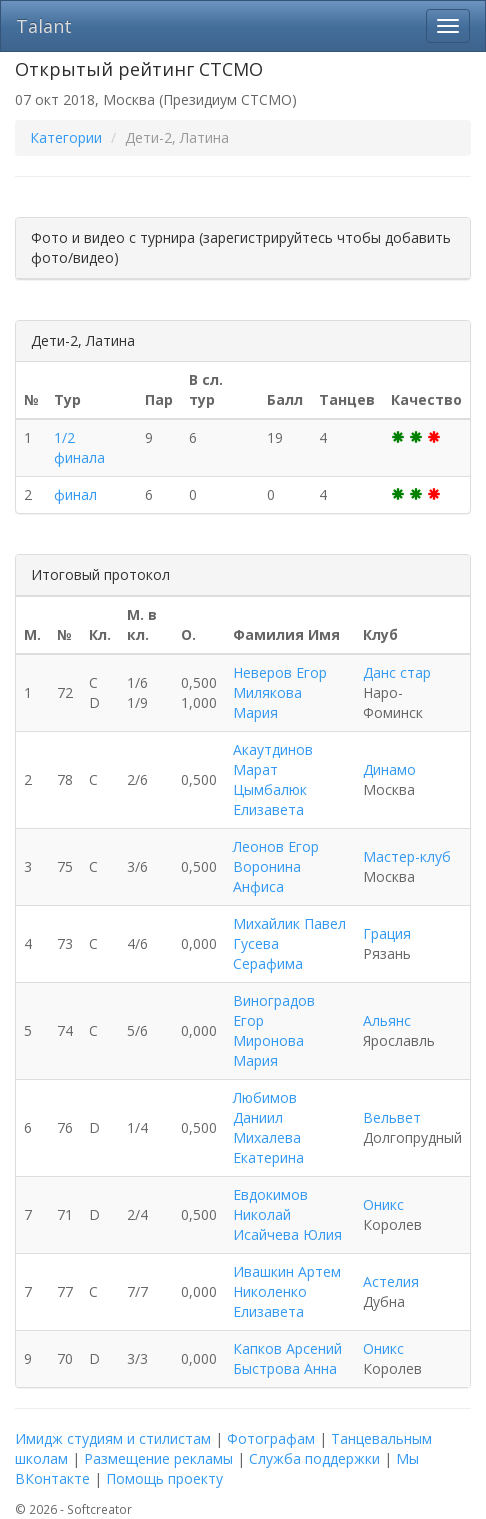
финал (75, 494)
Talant (44, 26)
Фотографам (271, 1438)
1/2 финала (79, 447)
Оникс (383, 1204)
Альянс (387, 1020)
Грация (387, 933)
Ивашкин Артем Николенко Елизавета (287, 1291)
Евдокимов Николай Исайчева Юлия (287, 1214)
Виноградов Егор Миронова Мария (274, 1030)
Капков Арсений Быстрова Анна (287, 1358)
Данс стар (397, 672)
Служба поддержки (314, 1458)
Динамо (389, 769)
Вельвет (392, 1117)
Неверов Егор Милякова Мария (280, 692)
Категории (66, 137)
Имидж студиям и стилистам (113, 1438)
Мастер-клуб (407, 856)
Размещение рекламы (158, 1458)
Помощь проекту (164, 1478)
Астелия (391, 1281)
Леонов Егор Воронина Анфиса (276, 866)
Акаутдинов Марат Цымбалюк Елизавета (273, 779)
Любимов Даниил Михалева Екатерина (268, 1127)
